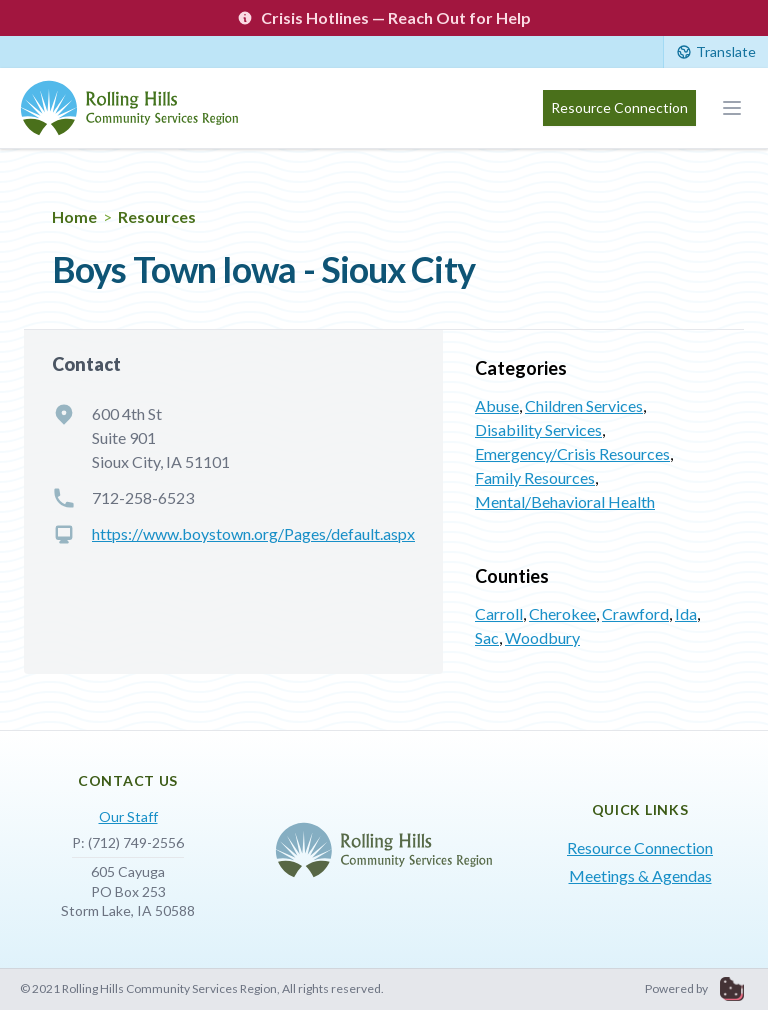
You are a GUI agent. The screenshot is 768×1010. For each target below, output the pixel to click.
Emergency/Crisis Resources (572, 453)
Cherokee (562, 613)
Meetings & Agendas (640, 875)
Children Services (584, 405)
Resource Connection (619, 107)
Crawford (635, 613)
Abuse (497, 405)
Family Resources (535, 477)
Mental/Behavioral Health (565, 501)
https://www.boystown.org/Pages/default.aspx (253, 533)
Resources (157, 216)
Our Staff (128, 816)
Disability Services (538, 429)
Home (74, 216)
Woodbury (542, 637)
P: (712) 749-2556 (128, 842)
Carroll (499, 613)
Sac (487, 637)
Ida (686, 613)
